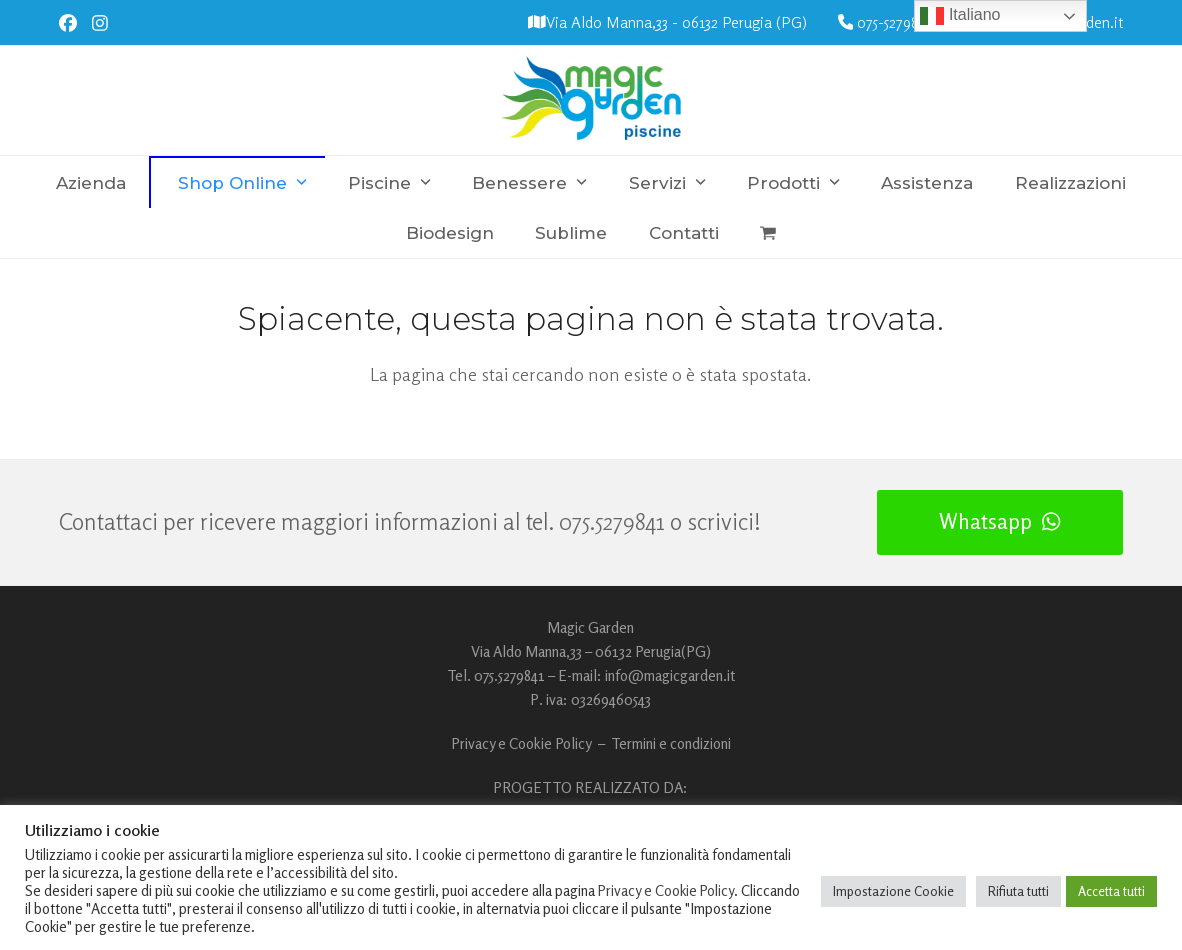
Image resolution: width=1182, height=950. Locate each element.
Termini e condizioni (671, 743)
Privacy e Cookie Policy (521, 743)
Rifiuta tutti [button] (1018, 891)
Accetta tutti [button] (1111, 891)
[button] (767, 233)
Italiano (960, 16)
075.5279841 (612, 521)
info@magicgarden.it (670, 675)
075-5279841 (894, 22)
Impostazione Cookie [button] (893, 891)
